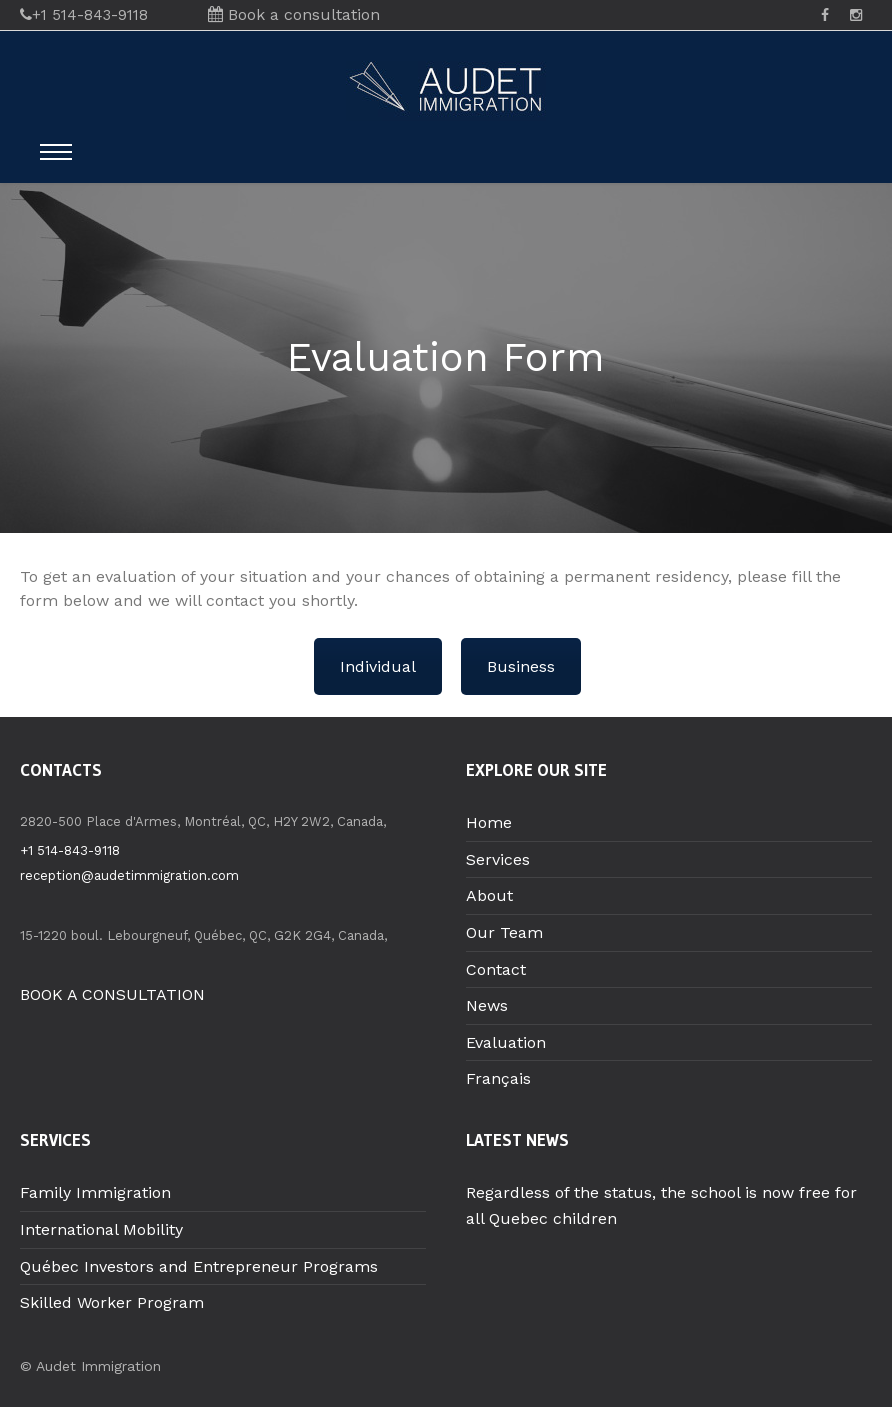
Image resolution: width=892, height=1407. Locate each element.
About (489, 895)
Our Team (504, 932)
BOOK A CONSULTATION (112, 994)
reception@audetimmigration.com (129, 875)
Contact (496, 969)
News (487, 1005)
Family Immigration (95, 1192)
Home (489, 822)
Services (498, 859)
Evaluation (506, 1042)
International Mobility (101, 1229)
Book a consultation (294, 14)
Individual (378, 666)
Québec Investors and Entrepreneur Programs (199, 1266)
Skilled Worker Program (112, 1302)
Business (521, 666)
